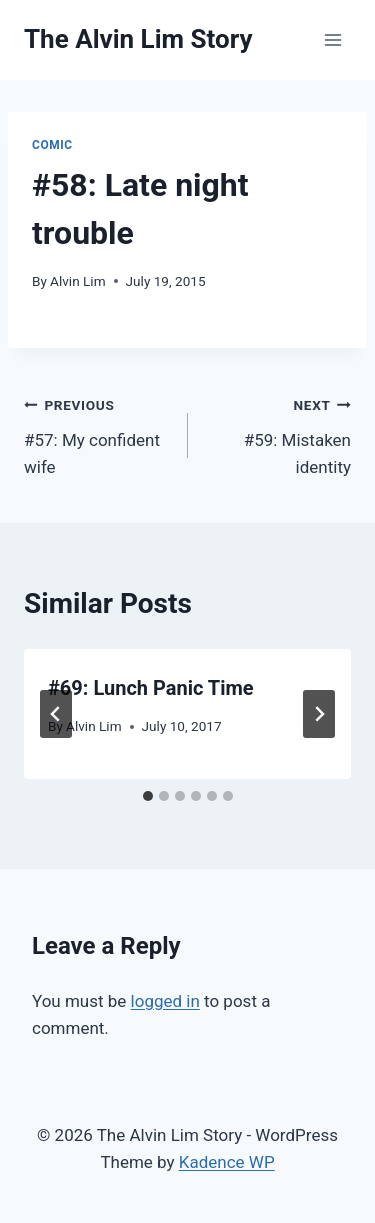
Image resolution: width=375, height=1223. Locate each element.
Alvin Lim (78, 281)
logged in (165, 1001)
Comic (52, 145)
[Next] (319, 714)
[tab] (148, 796)
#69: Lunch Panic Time (151, 688)
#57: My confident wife (97, 434)
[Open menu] (332, 39)
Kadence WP (227, 1162)
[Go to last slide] (56, 714)
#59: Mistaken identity (278, 434)
